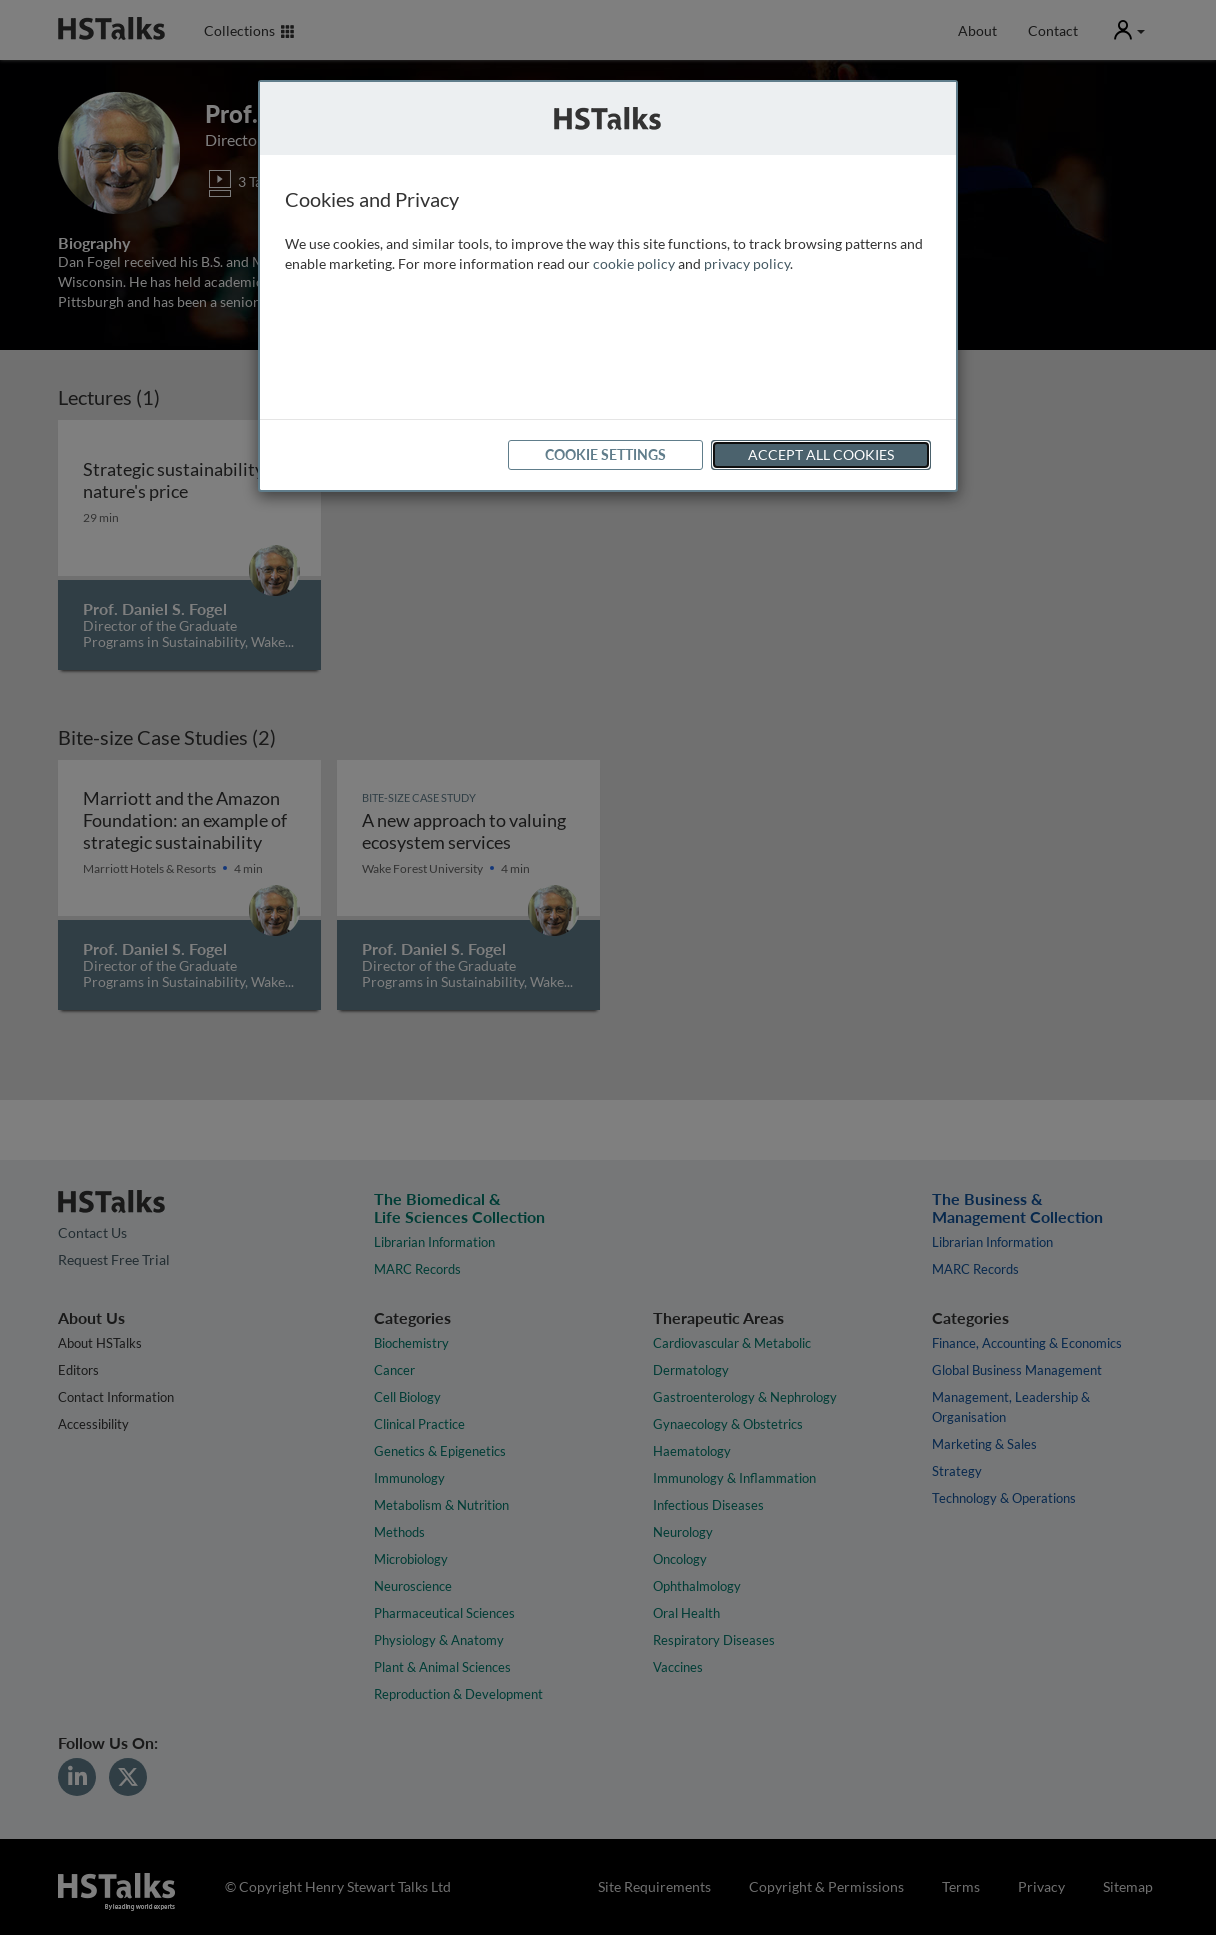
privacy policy (747, 263)
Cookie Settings (605, 454)
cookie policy (634, 263)
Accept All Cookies (821, 454)
